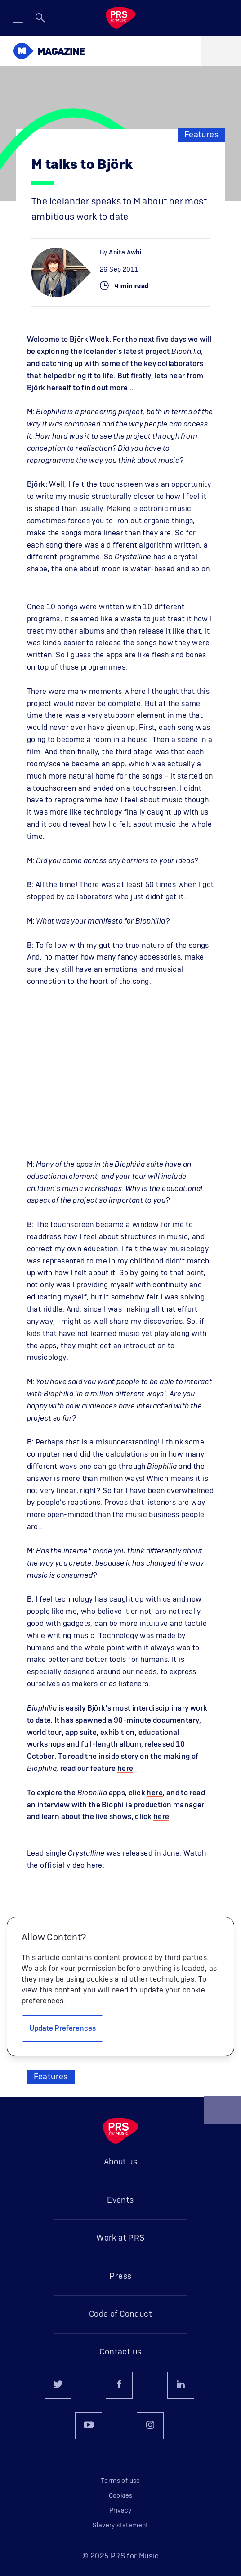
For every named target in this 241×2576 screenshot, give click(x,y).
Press (120, 2277)
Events (120, 2200)
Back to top (222, 2114)
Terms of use (120, 2481)
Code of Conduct (120, 2314)
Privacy (120, 2511)
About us (120, 2162)
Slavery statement (120, 2525)
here (125, 1768)
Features (201, 135)
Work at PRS (120, 2238)
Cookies (121, 2496)
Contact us (120, 2352)
